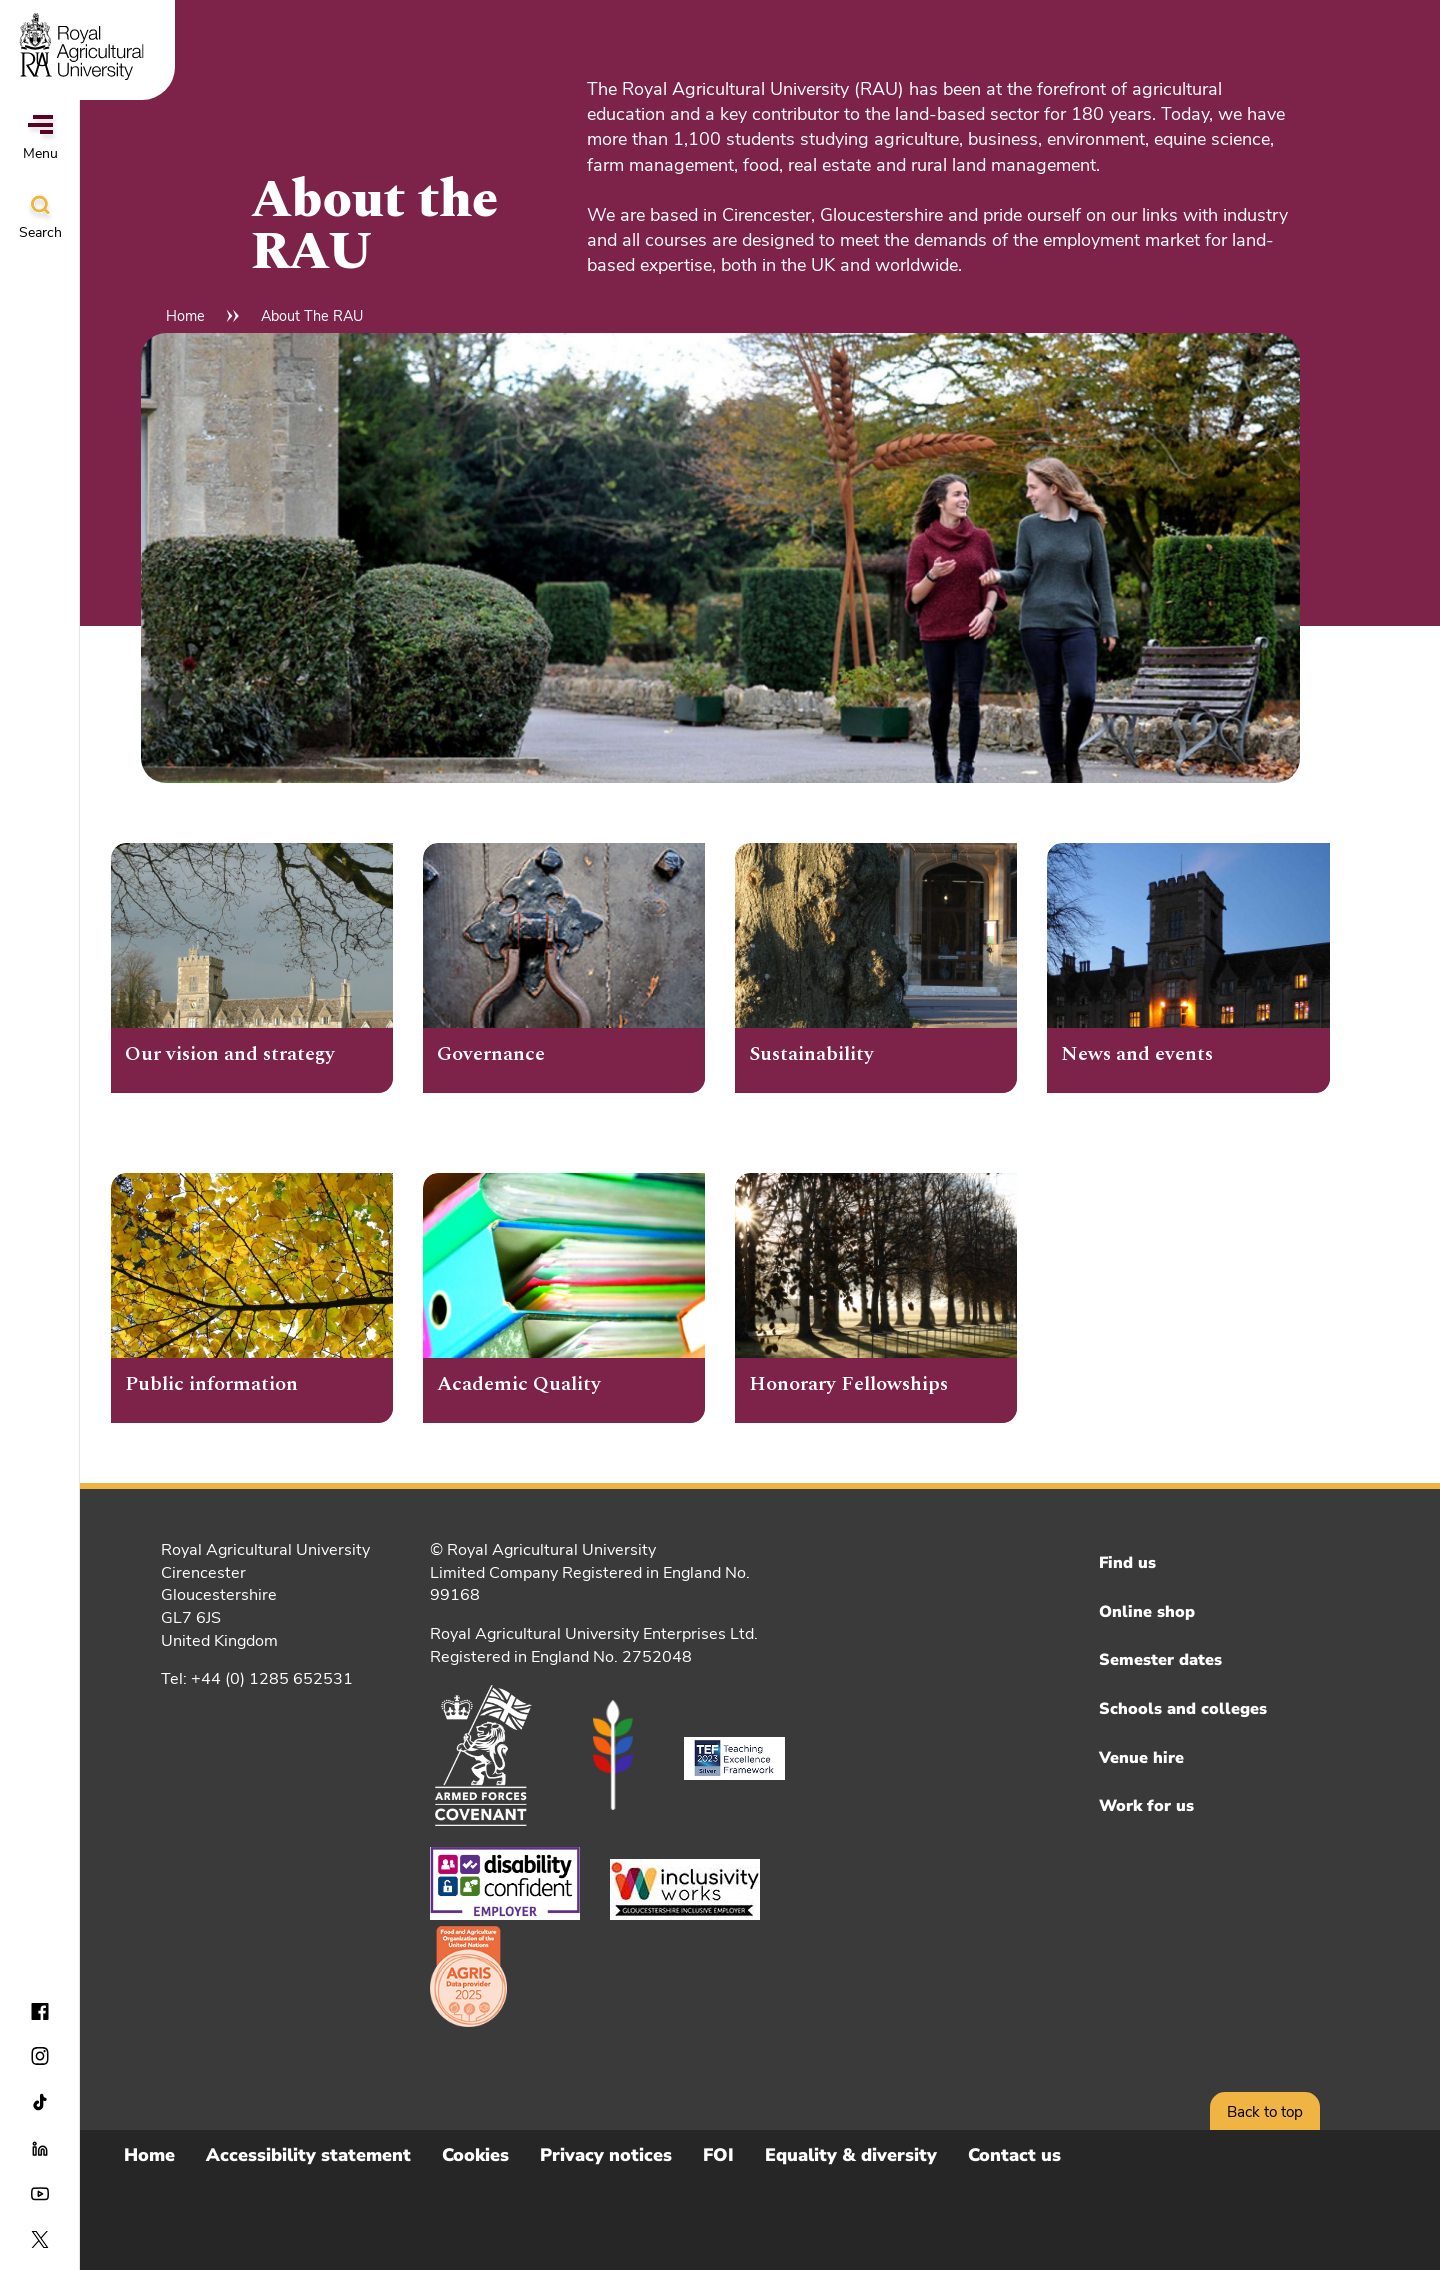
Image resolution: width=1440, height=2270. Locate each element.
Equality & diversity (851, 2155)
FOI (718, 2155)
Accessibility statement (308, 2155)
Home (185, 316)
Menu (40, 139)
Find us (1127, 1563)
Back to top (1265, 2112)
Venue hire (1141, 1758)
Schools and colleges (1183, 1709)
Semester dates (1160, 1660)
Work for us (1146, 1806)
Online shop (1147, 1612)
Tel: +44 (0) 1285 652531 (257, 1679)
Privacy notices (606, 2155)
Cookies (475, 2155)
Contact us (1014, 2155)
